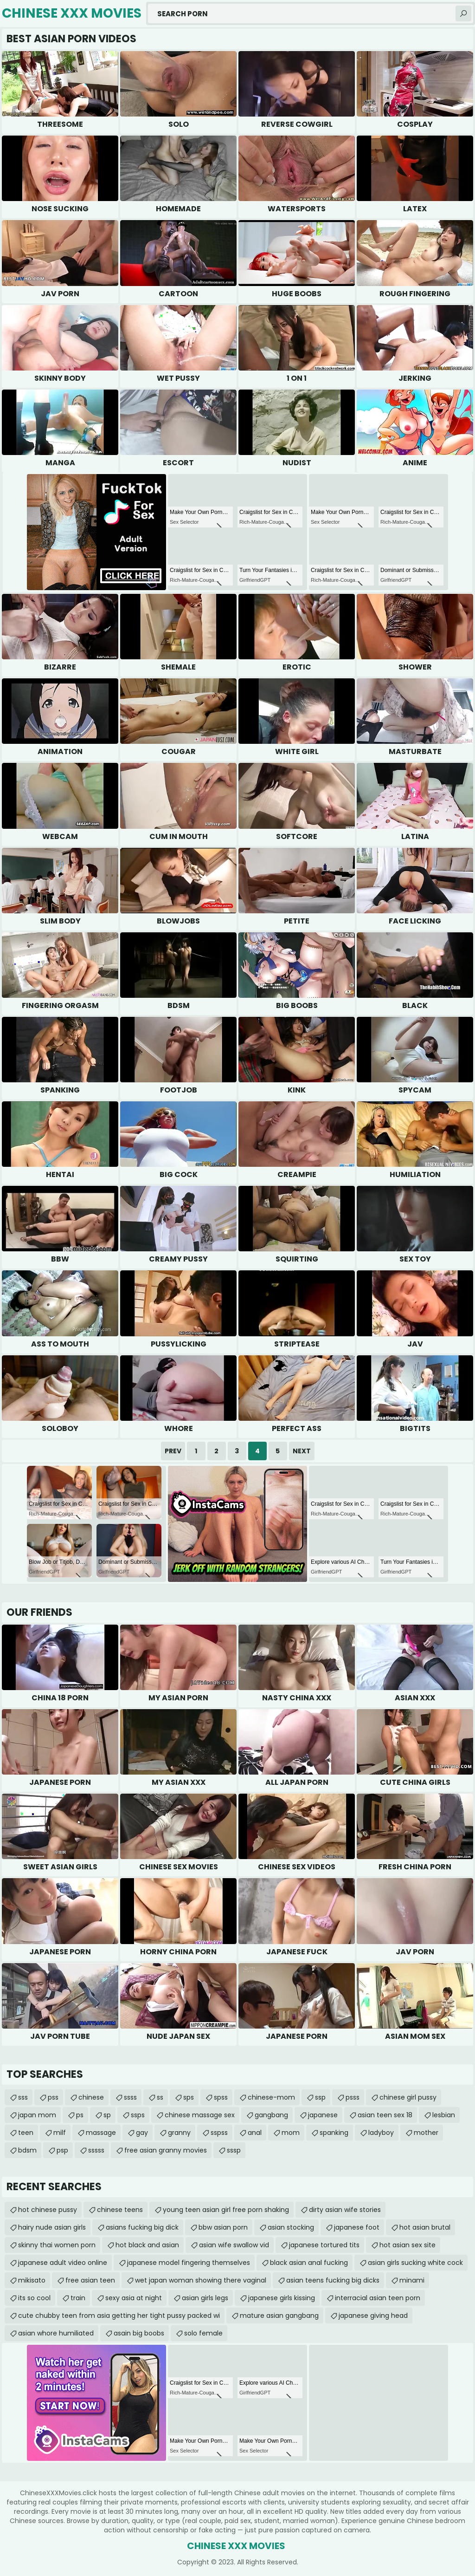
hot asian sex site (407, 2245)
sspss (219, 2132)
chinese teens (120, 2209)
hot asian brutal (424, 2227)
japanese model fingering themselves (188, 2262)
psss (352, 2097)
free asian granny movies (165, 2150)
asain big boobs (139, 2333)
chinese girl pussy (407, 2097)
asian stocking (291, 2227)
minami (411, 2280)
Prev (173, 1451)
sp (107, 2115)
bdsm (27, 2150)
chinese (91, 2097)
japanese (323, 2115)
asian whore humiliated (56, 2333)
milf (59, 2132)
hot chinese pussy (47, 2209)
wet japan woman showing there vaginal (200, 2280)
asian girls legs (205, 2298)
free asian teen (90, 2280)
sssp (234, 2150)
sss (23, 2097)
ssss (130, 2097)
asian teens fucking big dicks (332, 2280)
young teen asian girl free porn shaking (226, 2209)
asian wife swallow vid (234, 2245)
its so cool (34, 2298)
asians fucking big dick (142, 2227)
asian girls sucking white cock (415, 2262)
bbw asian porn (223, 2227)
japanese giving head (373, 2315)
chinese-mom (271, 2097)
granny (179, 2132)
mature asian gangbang (279, 2315)
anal (255, 2132)
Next (302, 1451)
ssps (138, 2115)
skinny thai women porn (57, 2245)
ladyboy (381, 2132)
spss (221, 2097)
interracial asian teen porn (377, 2298)
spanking (334, 2132)
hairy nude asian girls (52, 2227)
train (78, 2298)
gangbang (271, 2115)
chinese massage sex (200, 2115)
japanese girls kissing (281, 2298)
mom (291, 2132)
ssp (320, 2097)
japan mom (37, 2115)
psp (62, 2150)
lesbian (443, 2115)
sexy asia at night (133, 2298)
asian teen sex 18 (385, 2115)
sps (188, 2097)
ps (79, 2115)
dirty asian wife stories (345, 2209)
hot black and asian (147, 2245)
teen (25, 2132)
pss (53, 2097)
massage (101, 2132)
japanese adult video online (62, 2262)
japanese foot (356, 2227)
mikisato (31, 2280)
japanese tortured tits (324, 2245)
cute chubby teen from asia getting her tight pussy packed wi (119, 2315)
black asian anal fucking (309, 2262)
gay (142, 2132)
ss (160, 2097)
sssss (96, 2150)
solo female (203, 2333)
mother (426, 2132)
